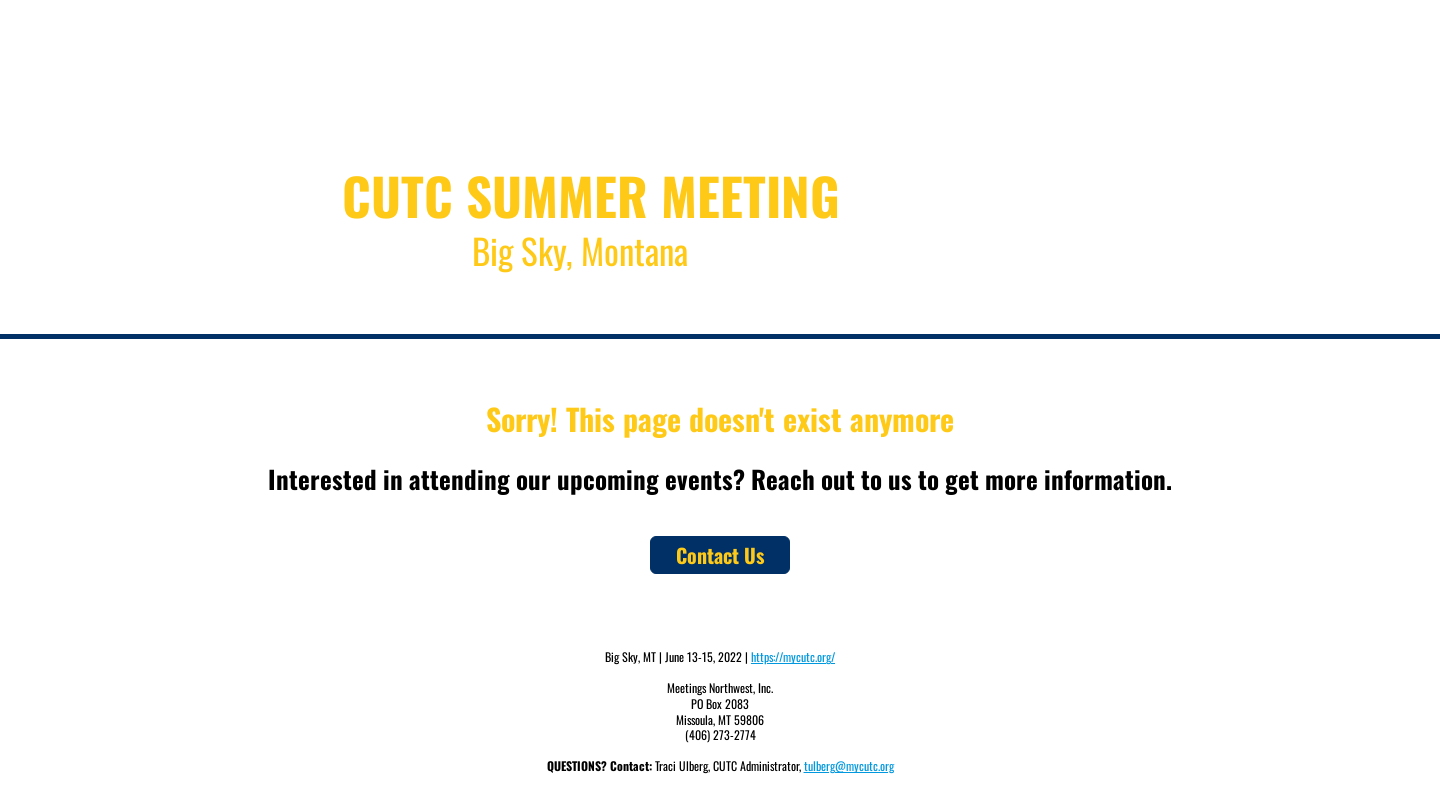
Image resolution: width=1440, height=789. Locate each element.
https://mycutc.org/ (793, 656)
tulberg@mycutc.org (849, 765)
